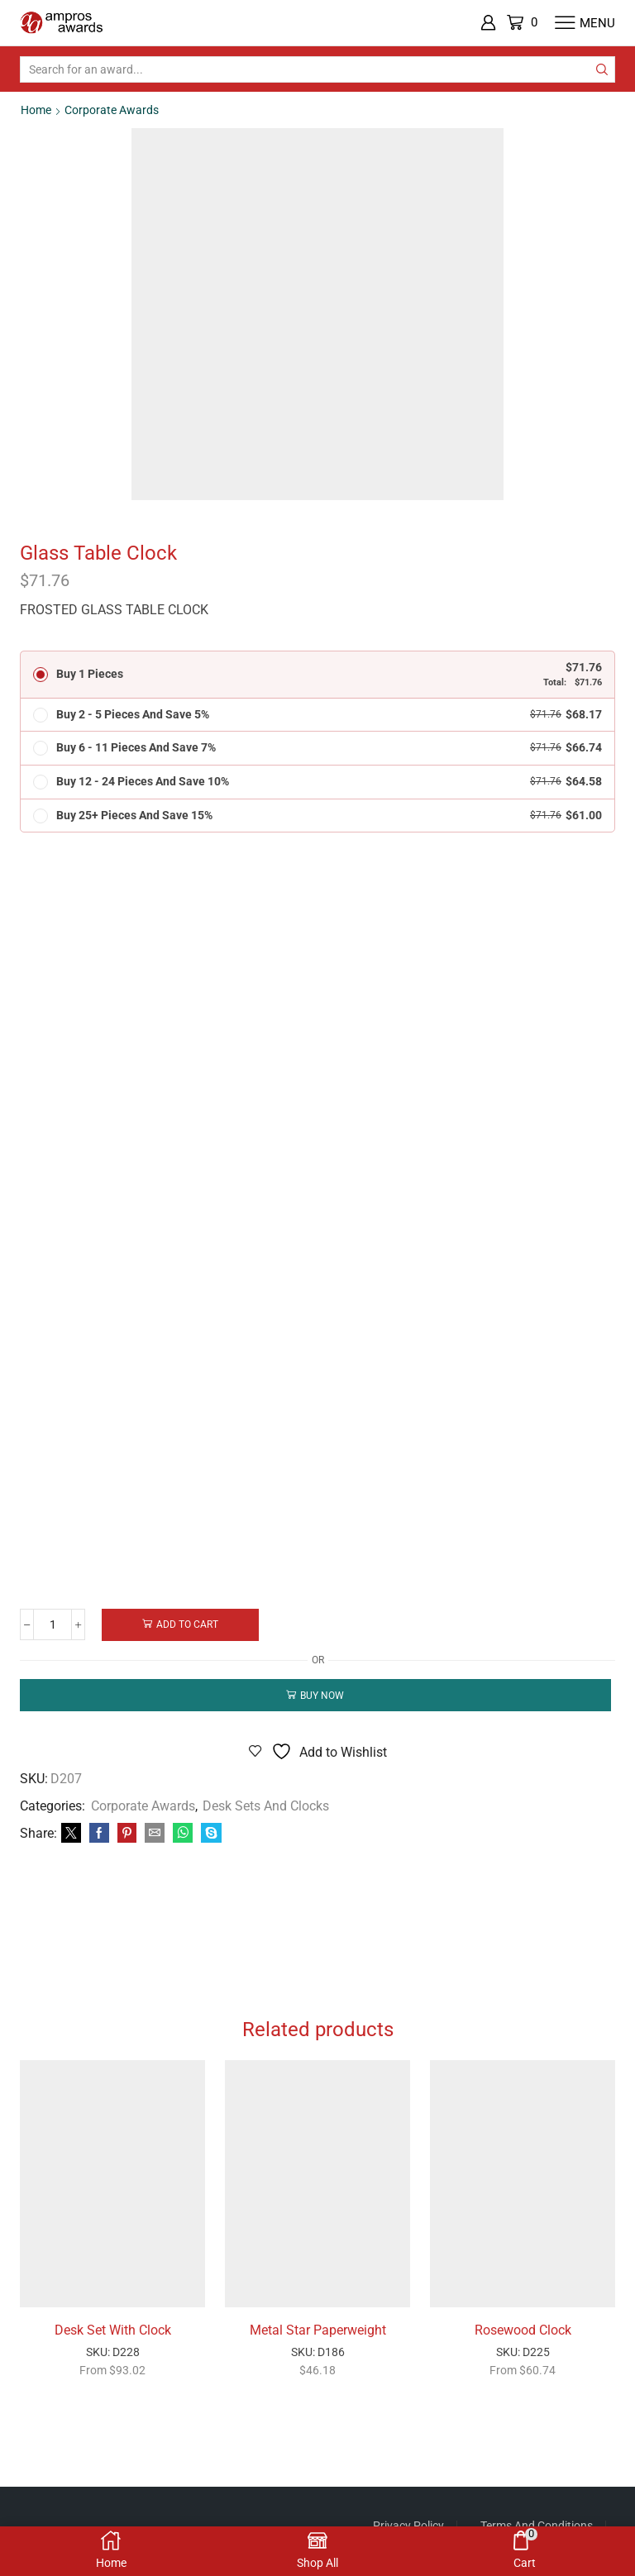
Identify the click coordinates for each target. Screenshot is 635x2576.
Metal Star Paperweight (318, 2341)
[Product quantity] (53, 1626)
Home (36, 110)
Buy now (322, 1697)
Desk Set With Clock (113, 2341)
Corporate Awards (111, 110)
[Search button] (602, 69)
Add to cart (189, 1625)
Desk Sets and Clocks (266, 1808)
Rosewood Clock (523, 2341)
